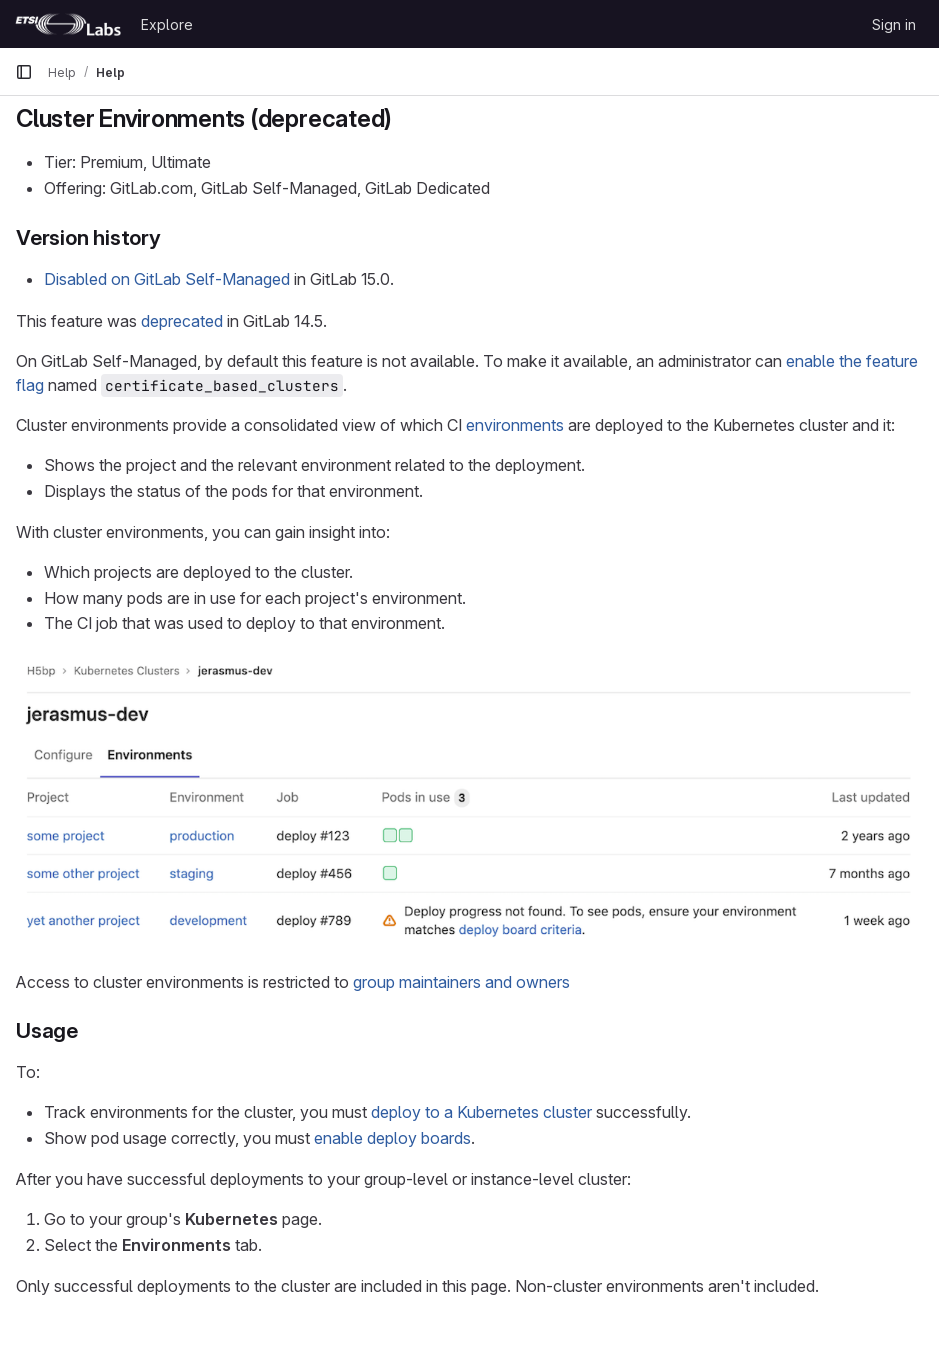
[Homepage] (68, 24)
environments (515, 425)
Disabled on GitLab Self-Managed (167, 279)
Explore (167, 24)
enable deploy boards (392, 1138)
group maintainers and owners (461, 982)
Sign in (894, 24)
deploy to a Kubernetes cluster (481, 1112)
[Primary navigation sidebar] (24, 72)
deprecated (182, 321)
